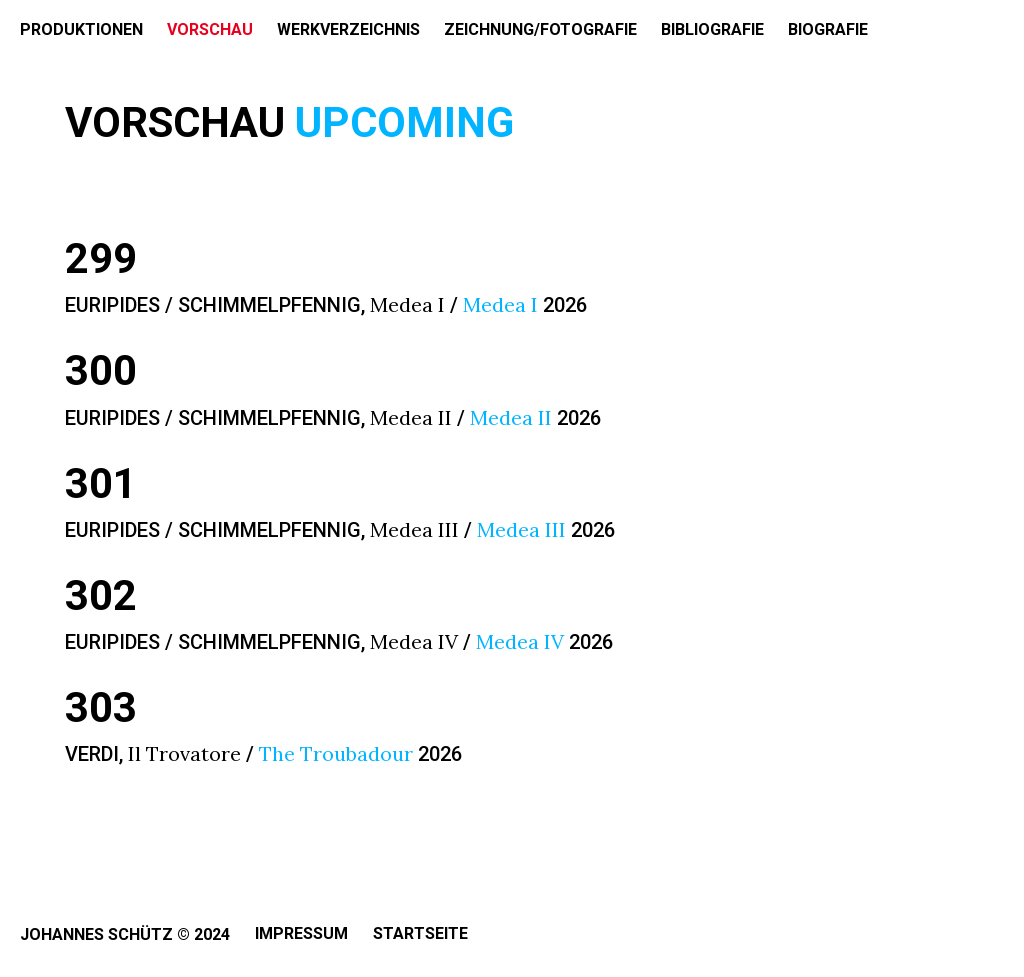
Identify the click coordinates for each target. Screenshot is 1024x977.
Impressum (301, 933)
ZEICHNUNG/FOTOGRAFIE (540, 29)
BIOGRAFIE (828, 29)
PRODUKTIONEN (81, 29)
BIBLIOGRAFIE (712, 29)
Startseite (420, 933)
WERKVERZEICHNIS (348, 29)
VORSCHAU (210, 29)
